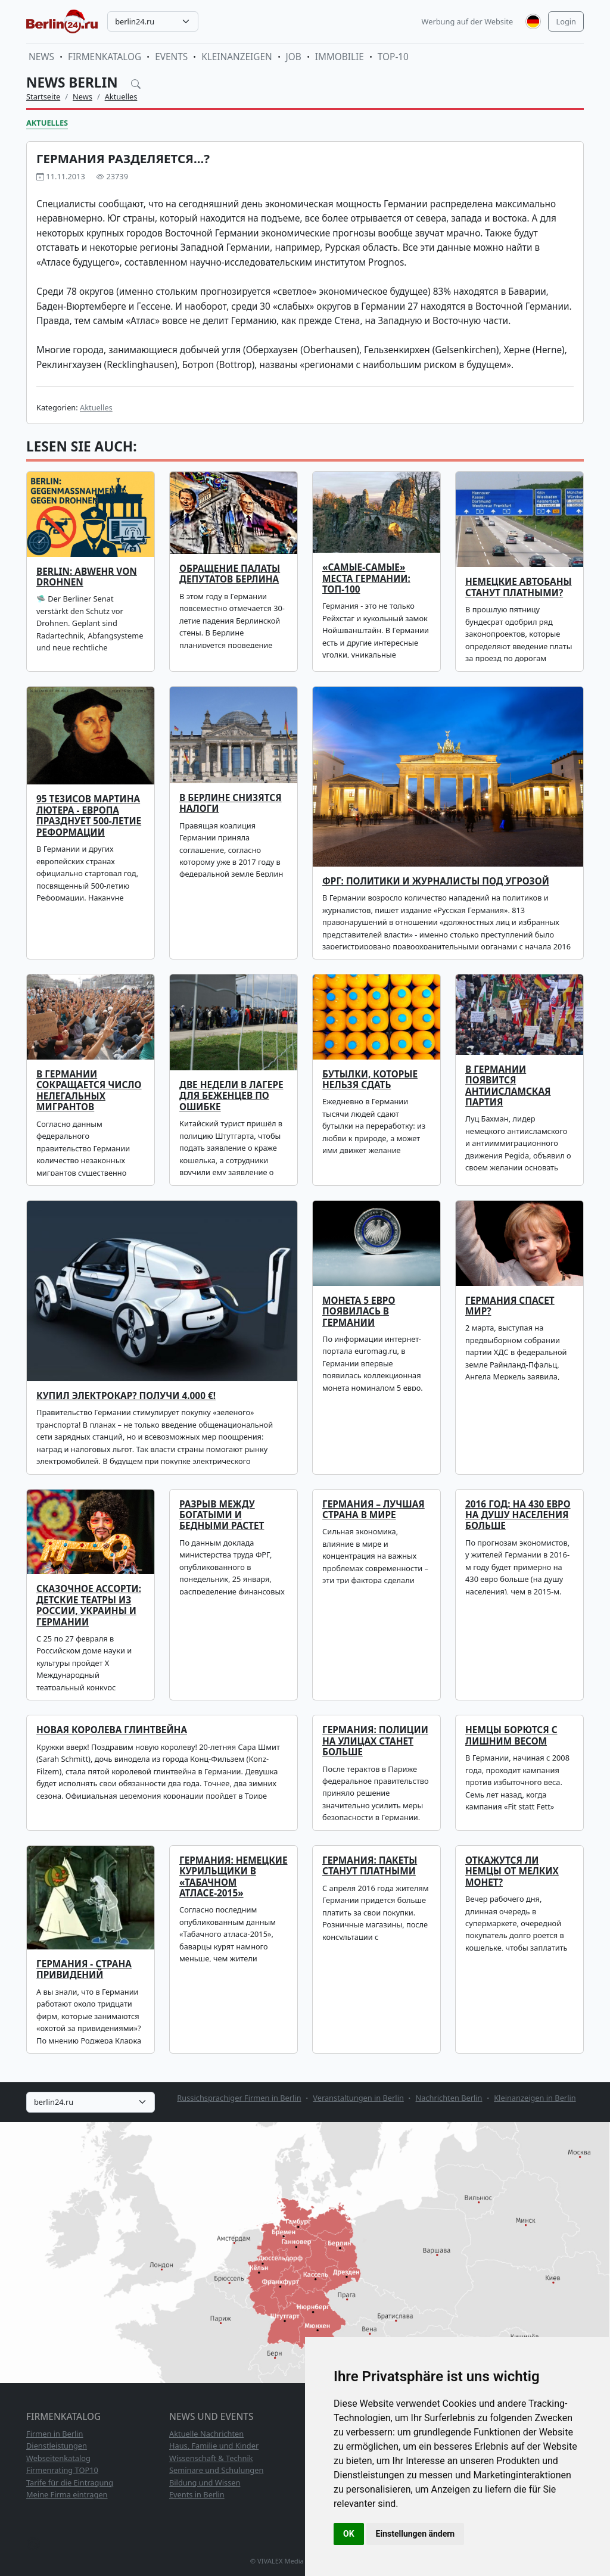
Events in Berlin (197, 2494)
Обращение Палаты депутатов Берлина (229, 573)
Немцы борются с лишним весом (511, 1735)
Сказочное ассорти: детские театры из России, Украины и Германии (88, 1605)
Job (293, 57)
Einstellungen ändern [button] (415, 2533)
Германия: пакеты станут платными (369, 1865)
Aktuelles (121, 96)
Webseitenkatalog (58, 2458)
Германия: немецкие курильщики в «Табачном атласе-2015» (233, 1876)
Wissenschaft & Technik (211, 2458)
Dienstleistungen (56, 2445)
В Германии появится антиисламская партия (508, 1085)
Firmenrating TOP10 (62, 2470)
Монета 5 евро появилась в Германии (358, 1311)
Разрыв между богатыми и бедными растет (221, 1515)
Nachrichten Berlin (449, 2097)
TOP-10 (393, 57)
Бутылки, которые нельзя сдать (370, 1079)
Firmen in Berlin (54, 2433)
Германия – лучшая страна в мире (373, 1509)
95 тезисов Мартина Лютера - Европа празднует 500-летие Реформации (88, 815)
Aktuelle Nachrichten (206, 2433)
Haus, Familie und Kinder (214, 2445)
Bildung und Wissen (204, 2482)
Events (171, 57)
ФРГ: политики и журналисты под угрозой (435, 881)
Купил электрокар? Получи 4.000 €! (126, 1396)
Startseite (43, 96)
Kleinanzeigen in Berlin (534, 2097)
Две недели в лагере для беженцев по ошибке (231, 1096)
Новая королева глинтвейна (111, 1730)
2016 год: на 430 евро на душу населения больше (518, 1515)
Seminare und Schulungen (216, 2470)
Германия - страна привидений (84, 1969)
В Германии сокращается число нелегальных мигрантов (89, 1090)
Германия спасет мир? (510, 1305)
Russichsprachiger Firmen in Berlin (239, 2097)
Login (566, 21)
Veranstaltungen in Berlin (358, 2097)
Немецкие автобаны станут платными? (518, 587)
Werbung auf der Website (467, 21)
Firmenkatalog (104, 57)
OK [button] (348, 2533)
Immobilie (339, 57)
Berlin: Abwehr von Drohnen (86, 576)
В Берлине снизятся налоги (230, 803)
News (41, 57)
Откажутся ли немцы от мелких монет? (512, 1871)
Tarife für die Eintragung (69, 2482)
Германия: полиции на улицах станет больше (375, 1741)
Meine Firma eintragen (67, 2494)
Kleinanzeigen (236, 57)
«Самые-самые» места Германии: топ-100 (366, 578)
